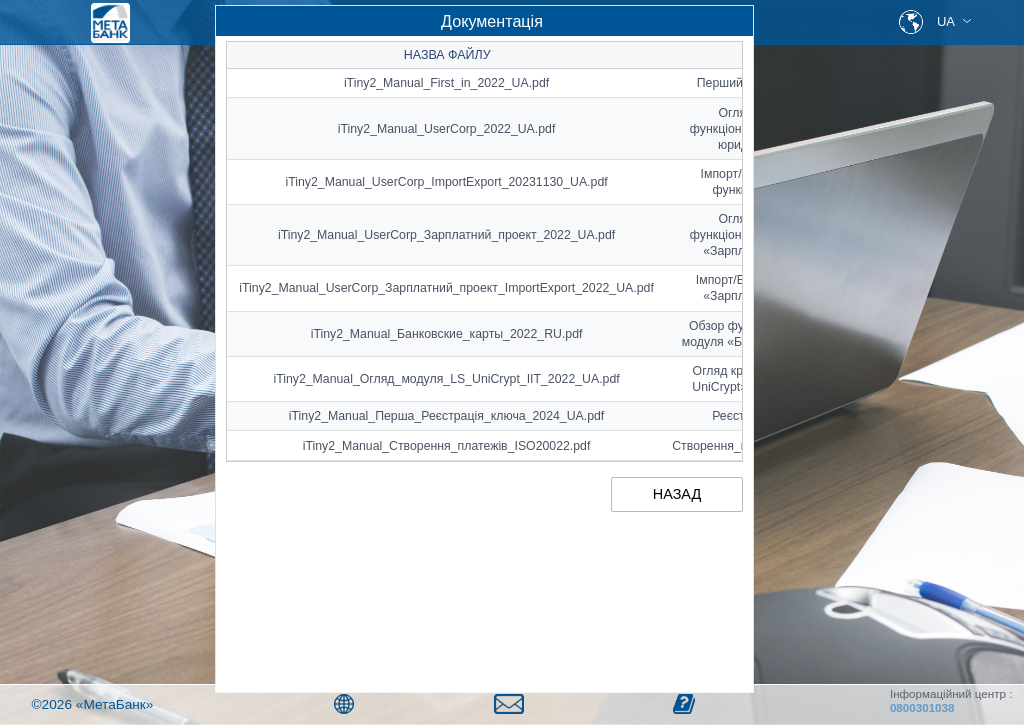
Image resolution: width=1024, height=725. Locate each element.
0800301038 (922, 707)
